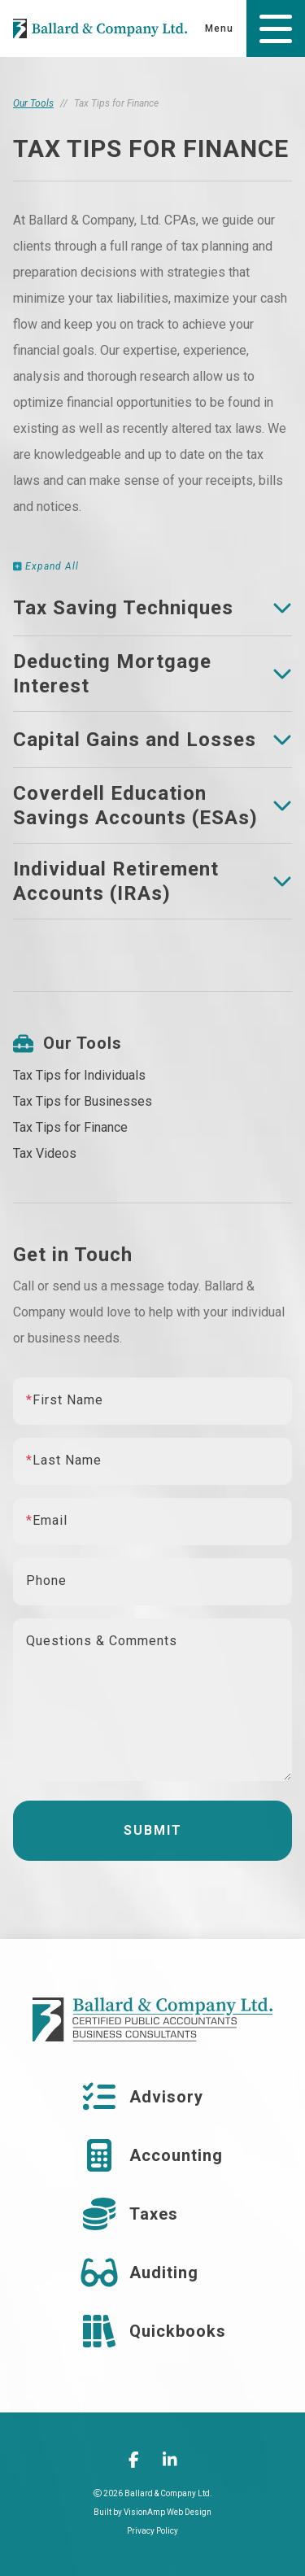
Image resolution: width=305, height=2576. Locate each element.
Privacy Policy (152, 2530)
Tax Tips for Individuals (79, 1075)
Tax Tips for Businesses (82, 1101)
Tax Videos (44, 1153)
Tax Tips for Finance (70, 1127)
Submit (153, 1830)
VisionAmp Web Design (167, 2512)
